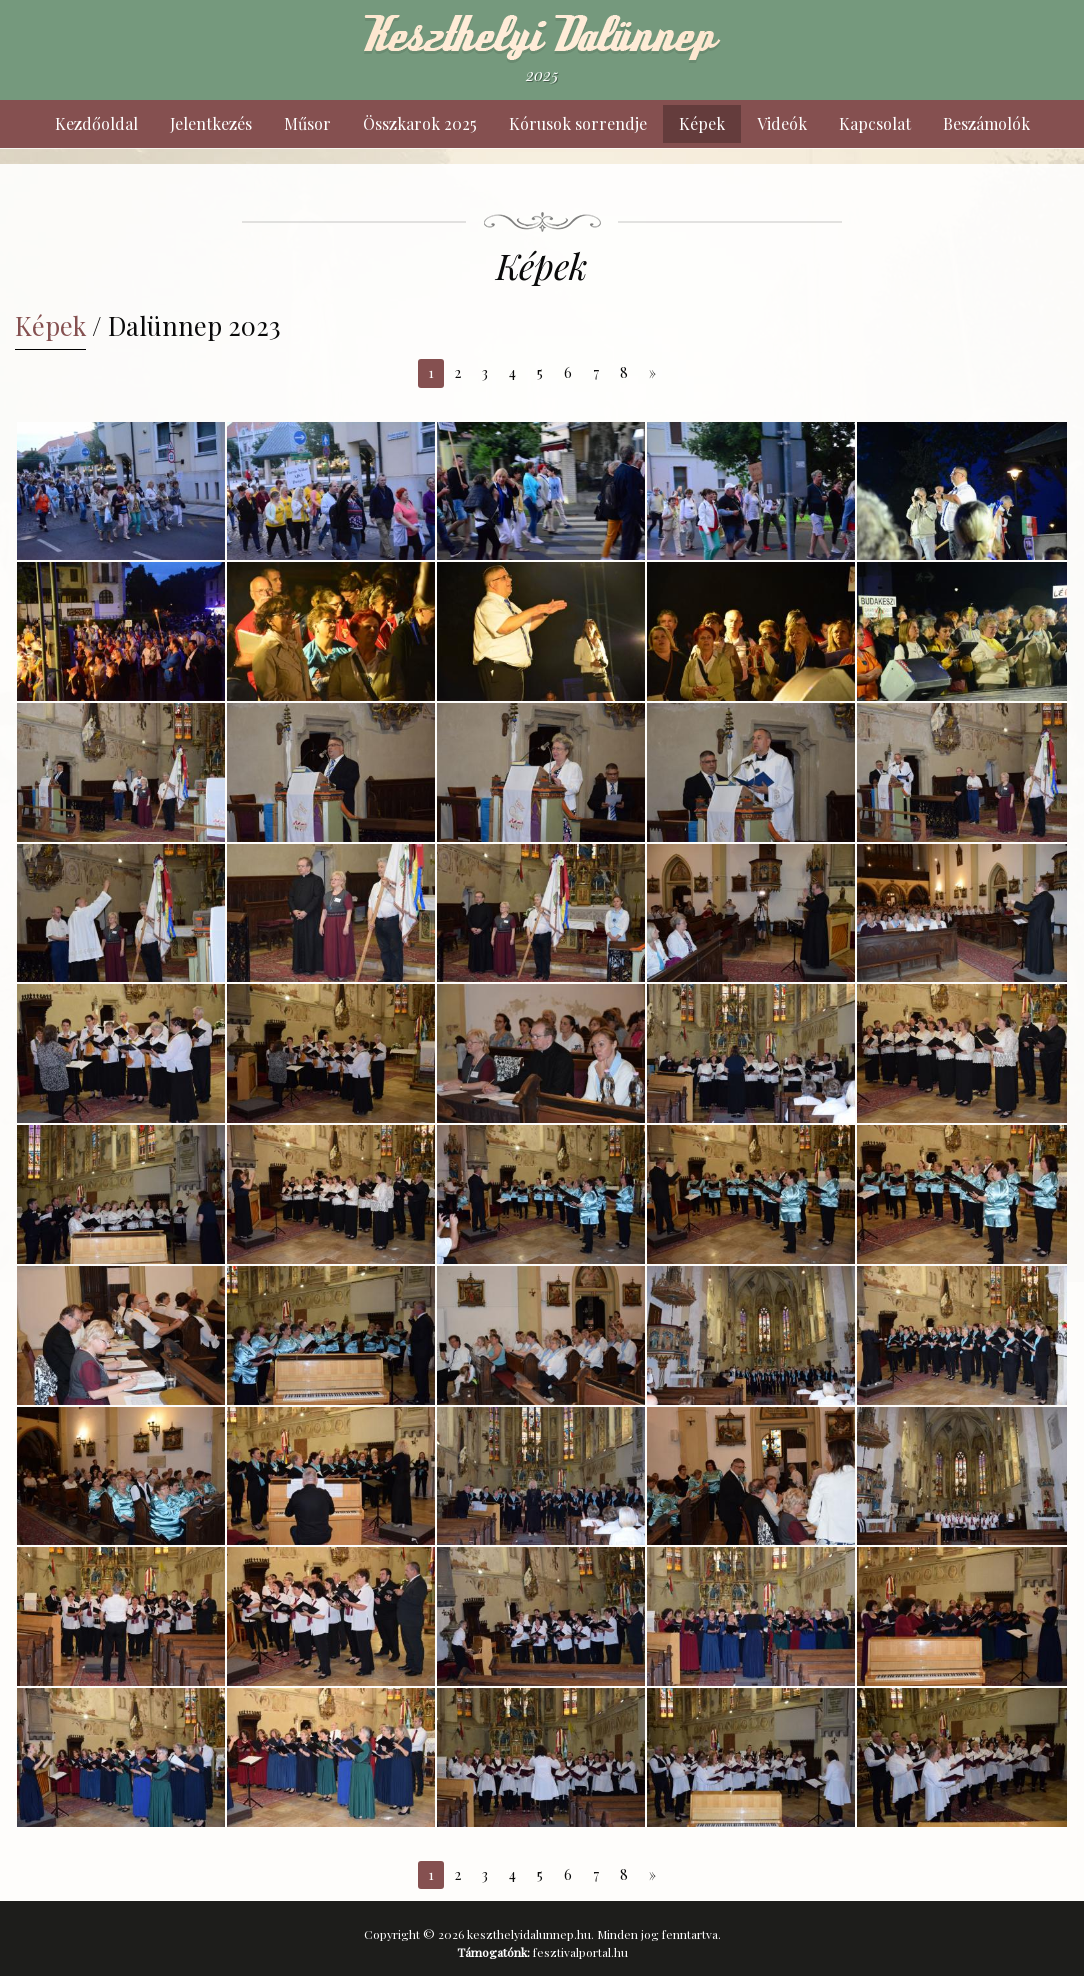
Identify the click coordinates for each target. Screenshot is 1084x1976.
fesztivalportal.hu (580, 1952)
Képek (702, 123)
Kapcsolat (875, 123)
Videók (782, 123)
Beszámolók (986, 123)
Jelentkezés (211, 123)
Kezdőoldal (96, 123)
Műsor (307, 123)
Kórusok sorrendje (578, 123)
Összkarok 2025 (420, 123)
